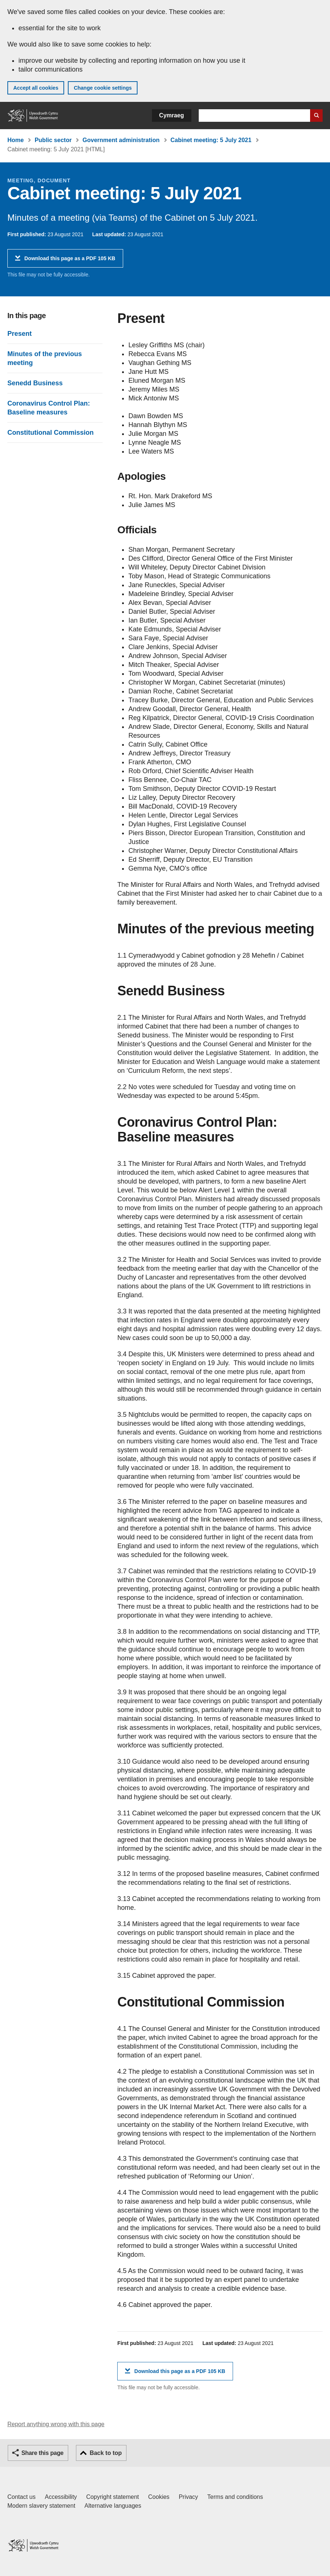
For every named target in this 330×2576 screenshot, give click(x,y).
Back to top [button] (106, 2453)
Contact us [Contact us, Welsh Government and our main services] (21, 2497)
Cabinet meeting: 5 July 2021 (210, 140)
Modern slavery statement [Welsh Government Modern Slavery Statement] (41, 2506)
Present (19, 333)
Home (15, 140)
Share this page (42, 2453)
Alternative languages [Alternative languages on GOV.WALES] (112, 2506)
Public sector (53, 140)
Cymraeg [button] (171, 115)
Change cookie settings (103, 88)
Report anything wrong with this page (55, 2424)
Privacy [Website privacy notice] (188, 2497)
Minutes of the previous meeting (44, 358)
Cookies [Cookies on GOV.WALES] (159, 2497)
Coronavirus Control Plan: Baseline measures (48, 408)
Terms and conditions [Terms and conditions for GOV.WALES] (235, 2497)
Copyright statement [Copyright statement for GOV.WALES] (112, 2497)
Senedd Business (35, 383)
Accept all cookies (35, 88)
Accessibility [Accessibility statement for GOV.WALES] (61, 2497)
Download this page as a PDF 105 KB (69, 261)
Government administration (121, 140)
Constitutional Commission (50, 432)
